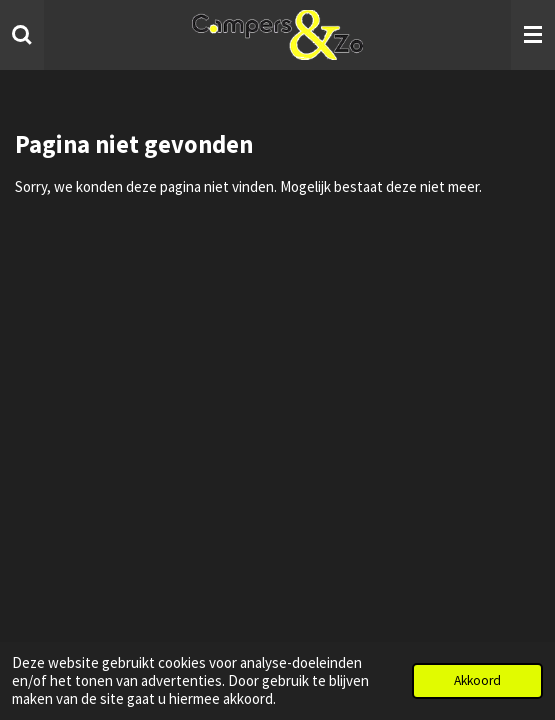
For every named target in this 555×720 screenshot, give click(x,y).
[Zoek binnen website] (22, 35)
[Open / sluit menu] (533, 35)
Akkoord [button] (477, 680)
